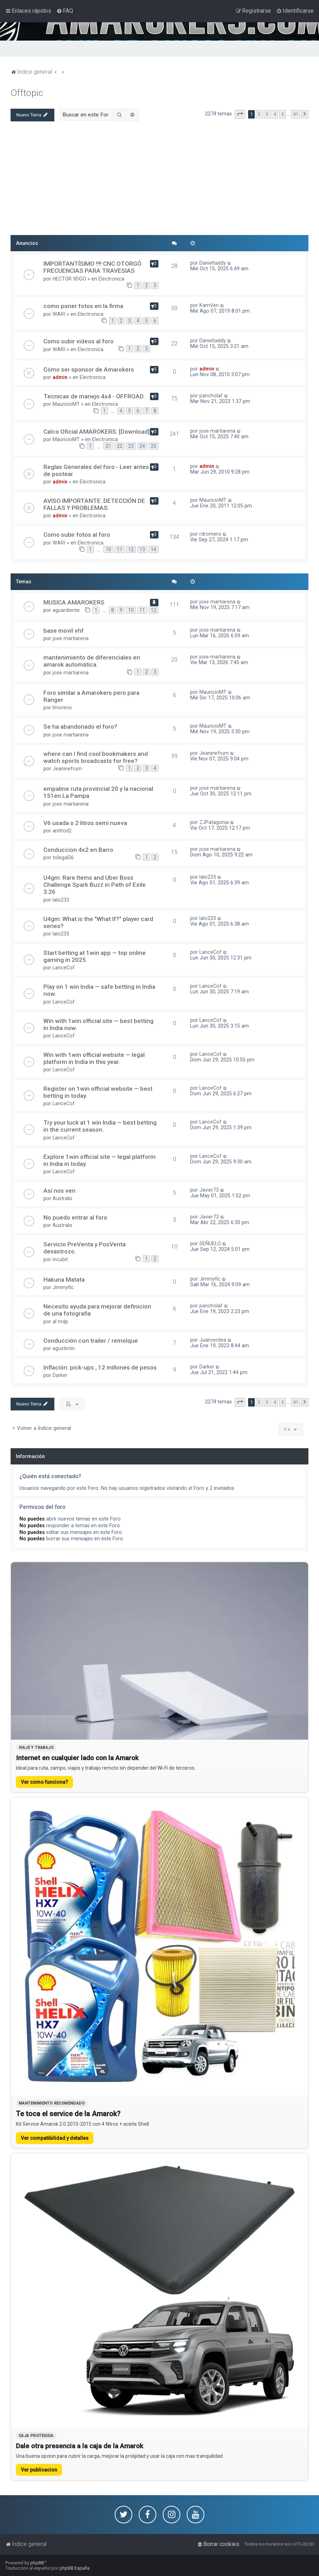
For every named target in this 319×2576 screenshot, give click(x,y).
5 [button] (282, 114)
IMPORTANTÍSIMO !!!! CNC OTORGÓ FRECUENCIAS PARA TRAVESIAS (92, 267)
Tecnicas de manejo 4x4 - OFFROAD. (94, 396)
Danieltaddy (212, 263)
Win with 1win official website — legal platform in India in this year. (94, 1058)
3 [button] (267, 114)
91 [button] (295, 114)
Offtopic (27, 93)
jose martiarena (217, 431)
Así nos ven (59, 1190)
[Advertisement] (159, 181)
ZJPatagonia (214, 822)
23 (131, 446)
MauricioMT (66, 404)
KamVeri (209, 305)
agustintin (64, 1348)
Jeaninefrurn (67, 768)
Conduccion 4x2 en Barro (78, 849)
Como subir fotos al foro (76, 534)
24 (142, 446)
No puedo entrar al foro (75, 1217)
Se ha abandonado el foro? (80, 726)
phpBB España (75, 2568)
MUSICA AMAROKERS (73, 602)
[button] (240, 114)
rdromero (210, 534)
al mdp (60, 1321)
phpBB (37, 2562)
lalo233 (61, 900)
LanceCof (64, 967)
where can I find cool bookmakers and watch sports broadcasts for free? (95, 757)
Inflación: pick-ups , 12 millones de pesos (100, 1367)
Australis (62, 1198)
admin (60, 377)
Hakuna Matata (64, 1279)
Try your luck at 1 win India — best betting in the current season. (100, 1126)
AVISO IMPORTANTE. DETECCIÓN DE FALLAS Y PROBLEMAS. (94, 504)
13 (142, 549)
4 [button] (274, 114)
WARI (59, 314)
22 (119, 446)
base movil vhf (63, 630)
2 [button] (259, 114)
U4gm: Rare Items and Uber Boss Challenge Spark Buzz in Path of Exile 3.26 (94, 884)
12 (131, 549)
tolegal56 (63, 857)
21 (108, 446)
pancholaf (211, 395)
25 (153, 446)
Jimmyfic (63, 1287)
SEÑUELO (210, 1243)
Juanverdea (212, 1340)
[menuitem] (64, 11)
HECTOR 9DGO (69, 279)
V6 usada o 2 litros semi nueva (85, 822)
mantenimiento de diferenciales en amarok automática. (91, 661)
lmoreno (62, 707)
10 (108, 549)
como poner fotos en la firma (83, 305)
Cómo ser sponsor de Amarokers (88, 369)
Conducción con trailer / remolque (90, 1340)
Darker (60, 1375)
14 (153, 549)
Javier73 (209, 1190)
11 (119, 549)
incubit (60, 1259)
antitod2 (62, 830)
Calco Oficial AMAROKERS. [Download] (96, 431)
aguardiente (66, 610)
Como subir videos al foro (78, 341)
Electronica (111, 279)
